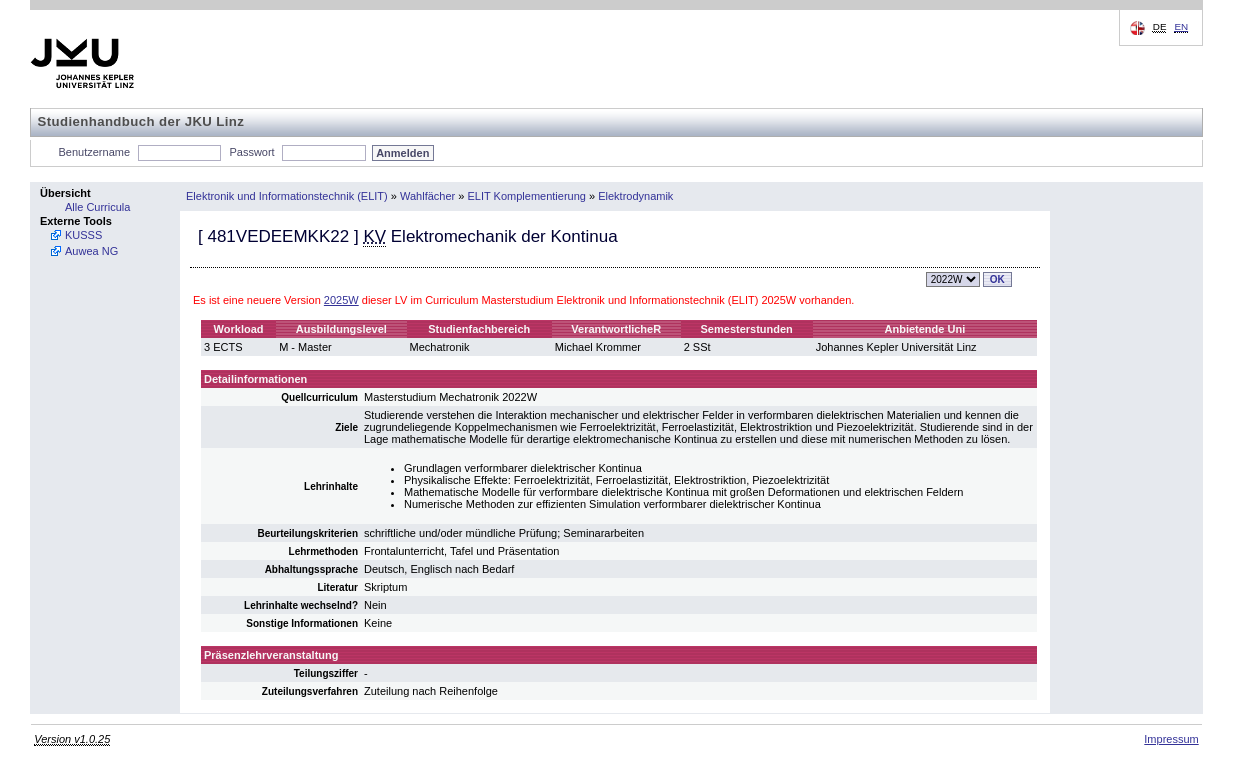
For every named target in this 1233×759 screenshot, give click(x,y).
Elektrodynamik (635, 196)
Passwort (251, 152)
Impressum (1171, 739)
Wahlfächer (427, 196)
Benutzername (95, 152)
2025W (341, 300)
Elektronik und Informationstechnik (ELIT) (287, 196)
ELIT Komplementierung (527, 196)
